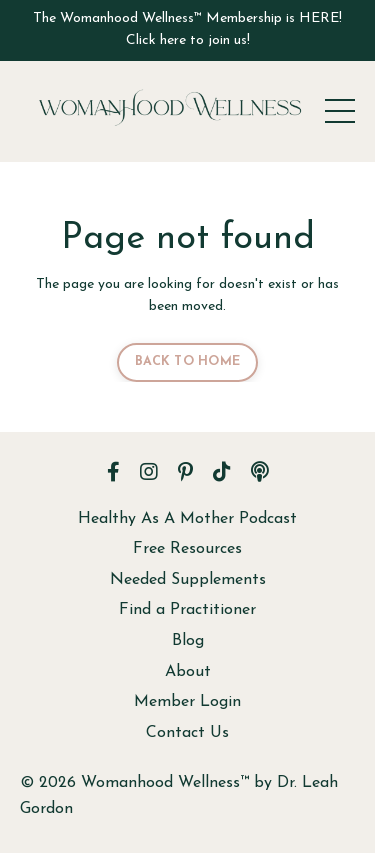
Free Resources (187, 549)
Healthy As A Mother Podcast (187, 519)
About (188, 672)
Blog (188, 641)
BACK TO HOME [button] (187, 362)
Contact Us (187, 733)
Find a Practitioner (187, 610)
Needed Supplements (188, 580)
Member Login (187, 702)
